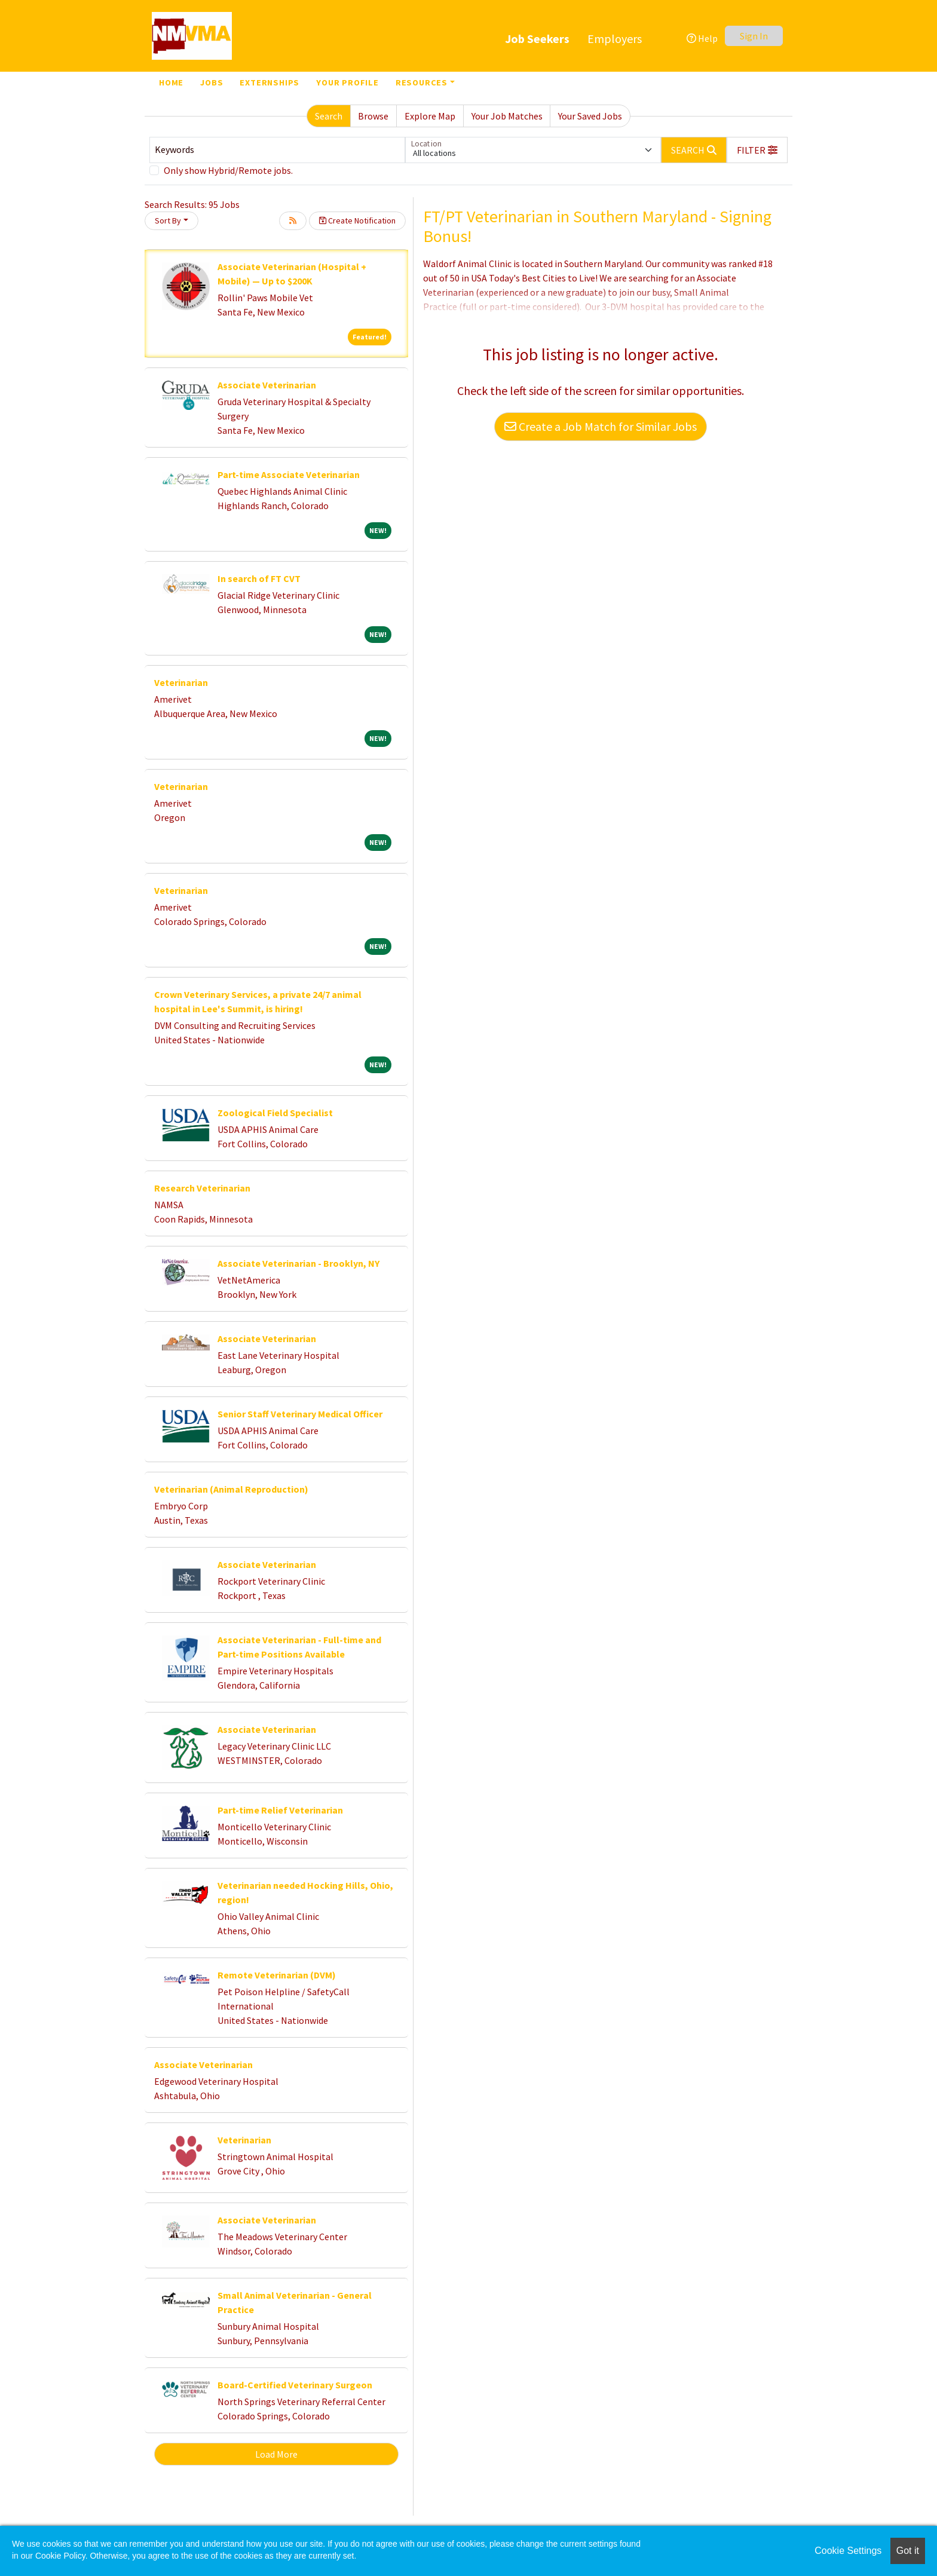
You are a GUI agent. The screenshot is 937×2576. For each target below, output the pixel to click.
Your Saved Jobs (590, 116)
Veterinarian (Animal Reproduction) (231, 1489)
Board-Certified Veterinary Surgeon (295, 2385)
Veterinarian (181, 682)
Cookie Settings (847, 2551)
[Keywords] (277, 150)
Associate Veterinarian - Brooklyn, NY (298, 1263)
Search (328, 116)
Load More (276, 2454)
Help (702, 38)
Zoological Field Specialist (275, 1113)
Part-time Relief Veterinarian (280, 1810)
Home (171, 82)
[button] (757, 150)
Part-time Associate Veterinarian (289, 474)
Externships (269, 82)
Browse (373, 116)
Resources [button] (422, 82)
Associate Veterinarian (267, 385)
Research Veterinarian (202, 1188)
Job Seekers (537, 38)
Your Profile (347, 82)
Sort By (168, 220)
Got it (907, 2551)
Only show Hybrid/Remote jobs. (228, 170)
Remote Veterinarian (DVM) (277, 1975)
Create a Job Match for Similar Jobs (600, 426)
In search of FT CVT (259, 578)
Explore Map (430, 116)
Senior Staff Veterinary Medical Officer (300, 1414)
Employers (614, 38)
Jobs (211, 82)
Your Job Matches (507, 116)
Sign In (754, 36)
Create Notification (357, 220)
